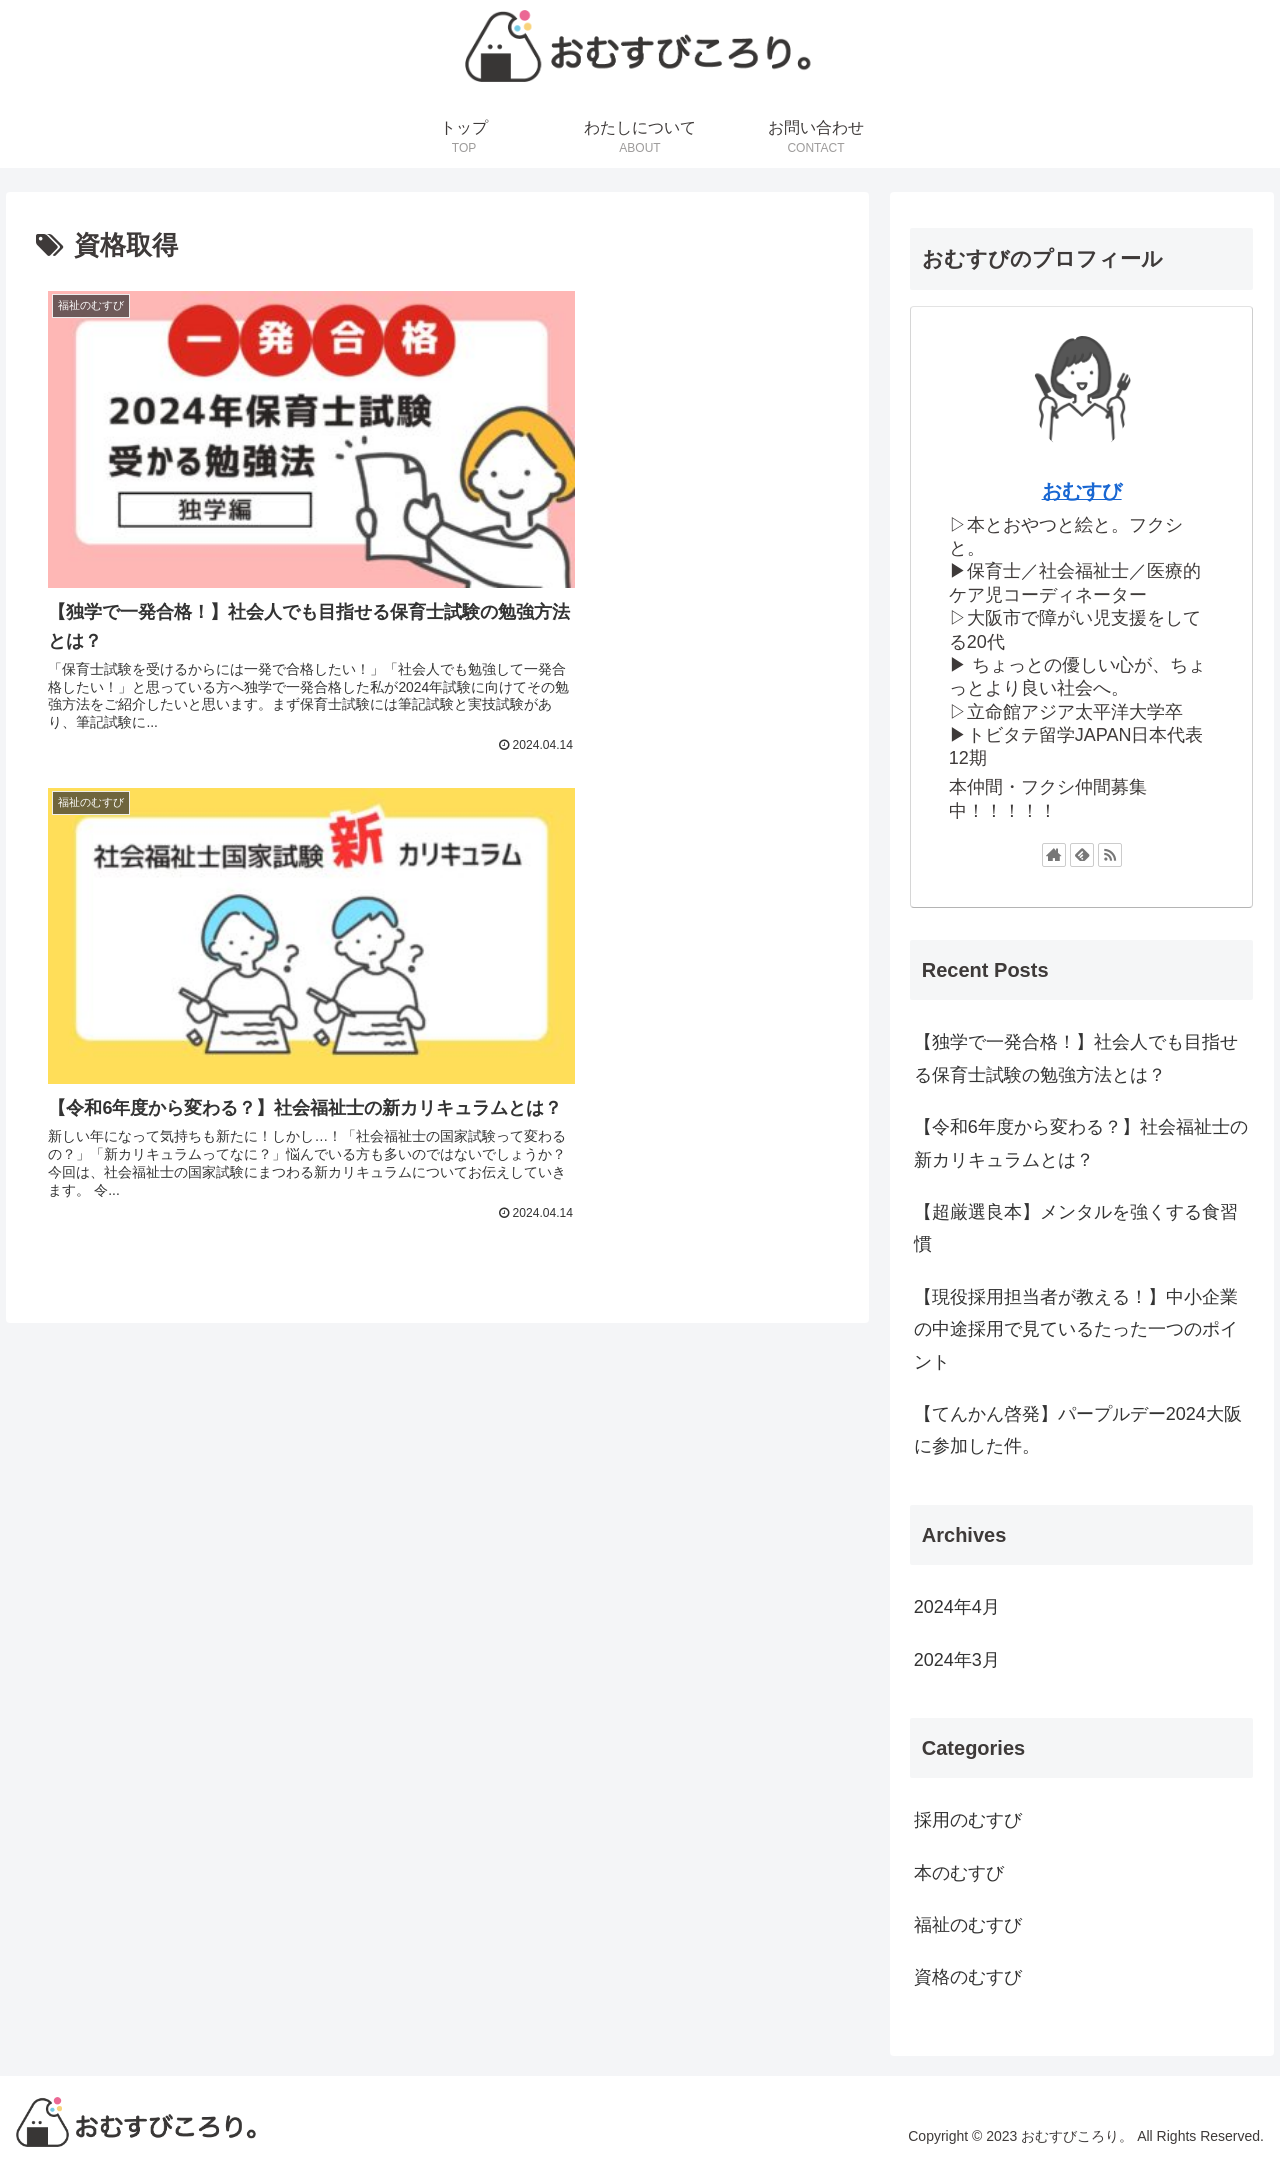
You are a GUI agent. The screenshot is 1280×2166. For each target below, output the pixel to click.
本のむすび (959, 1873)
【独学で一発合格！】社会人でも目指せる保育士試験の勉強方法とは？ (1076, 1058)
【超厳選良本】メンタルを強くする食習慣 (1076, 1228)
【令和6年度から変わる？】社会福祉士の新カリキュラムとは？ (1081, 1143)
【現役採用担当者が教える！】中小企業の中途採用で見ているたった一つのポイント (1076, 1329)
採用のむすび (968, 1820)
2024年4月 (957, 1607)
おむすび (1082, 491)
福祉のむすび (968, 1925)
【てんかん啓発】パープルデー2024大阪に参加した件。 (1078, 1430)
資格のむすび (968, 1977)
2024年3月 (957, 1660)
